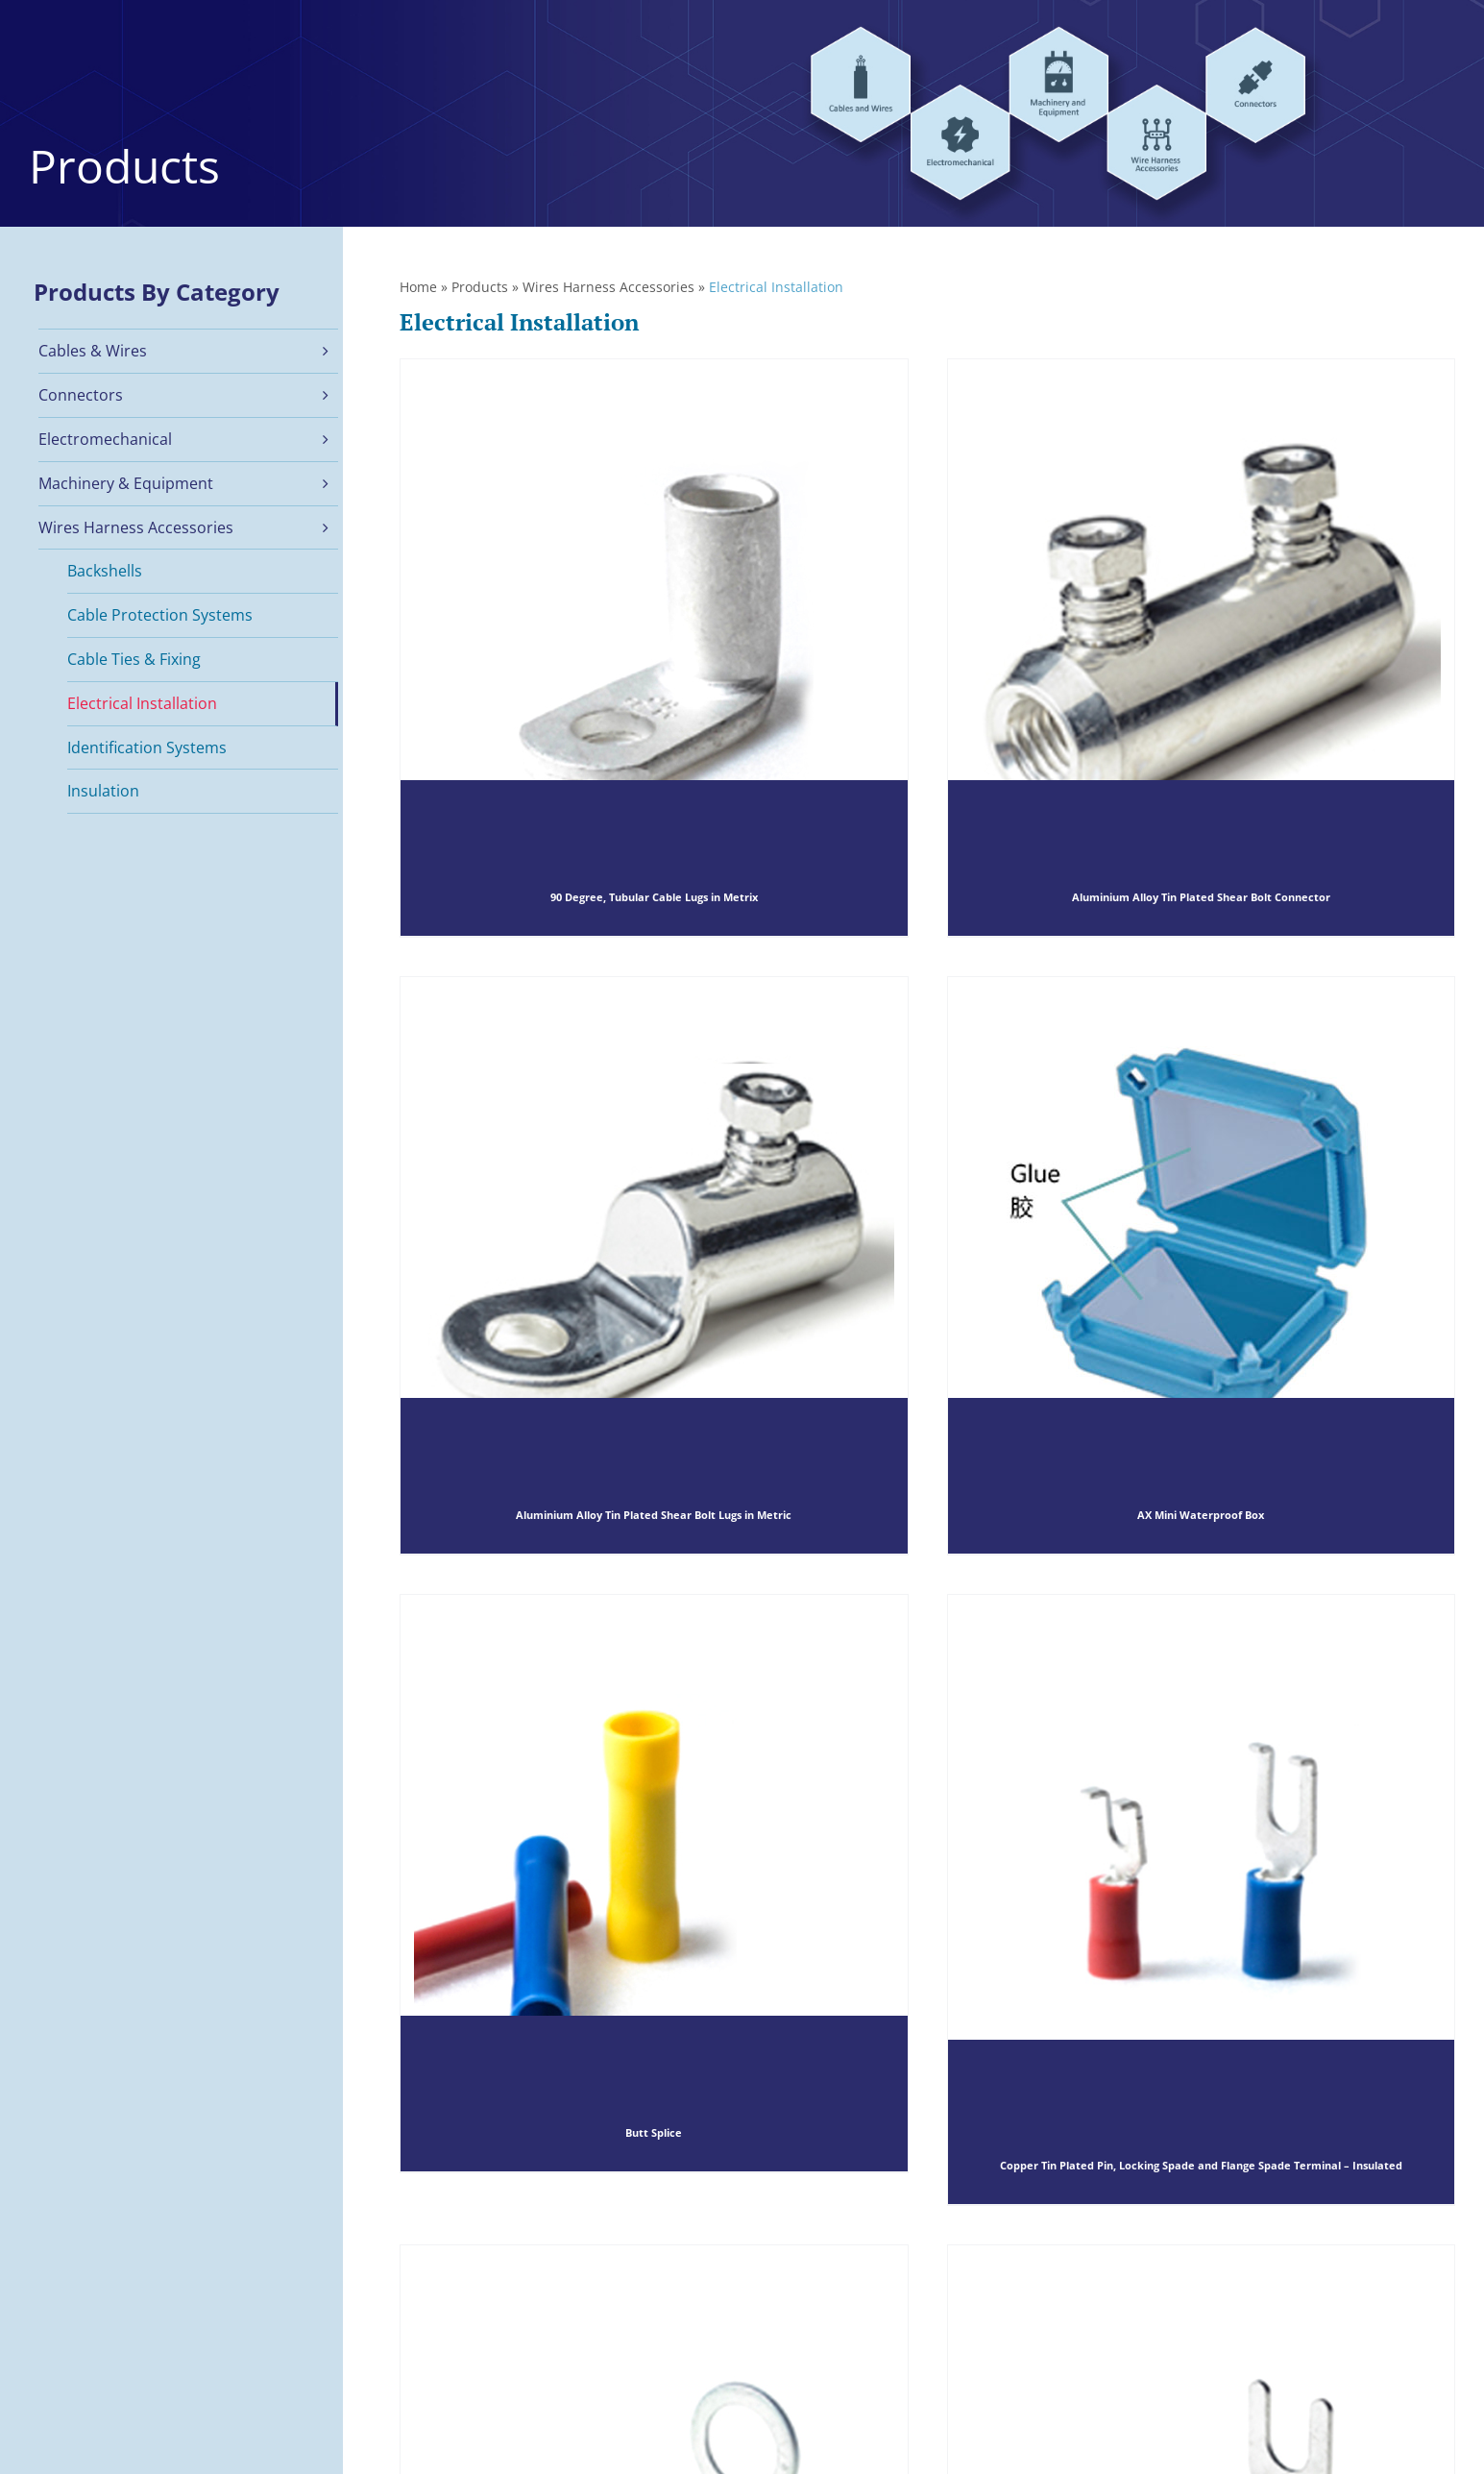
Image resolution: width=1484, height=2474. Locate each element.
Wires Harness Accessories (608, 287)
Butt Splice (653, 2133)
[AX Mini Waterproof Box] (1201, 1265)
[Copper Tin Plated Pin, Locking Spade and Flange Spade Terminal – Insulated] (1201, 1899)
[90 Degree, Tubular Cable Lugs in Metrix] (654, 647)
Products (479, 287)
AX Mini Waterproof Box (1200, 1515)
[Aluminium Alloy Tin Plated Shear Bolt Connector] (1201, 647)
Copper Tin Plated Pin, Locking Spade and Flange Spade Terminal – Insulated (1201, 2165)
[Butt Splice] (654, 1883)
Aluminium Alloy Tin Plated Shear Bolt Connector (1201, 898)
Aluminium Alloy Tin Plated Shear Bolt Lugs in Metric (653, 1515)
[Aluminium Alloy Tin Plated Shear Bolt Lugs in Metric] (654, 1265)
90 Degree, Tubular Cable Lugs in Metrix (654, 898)
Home (418, 287)
